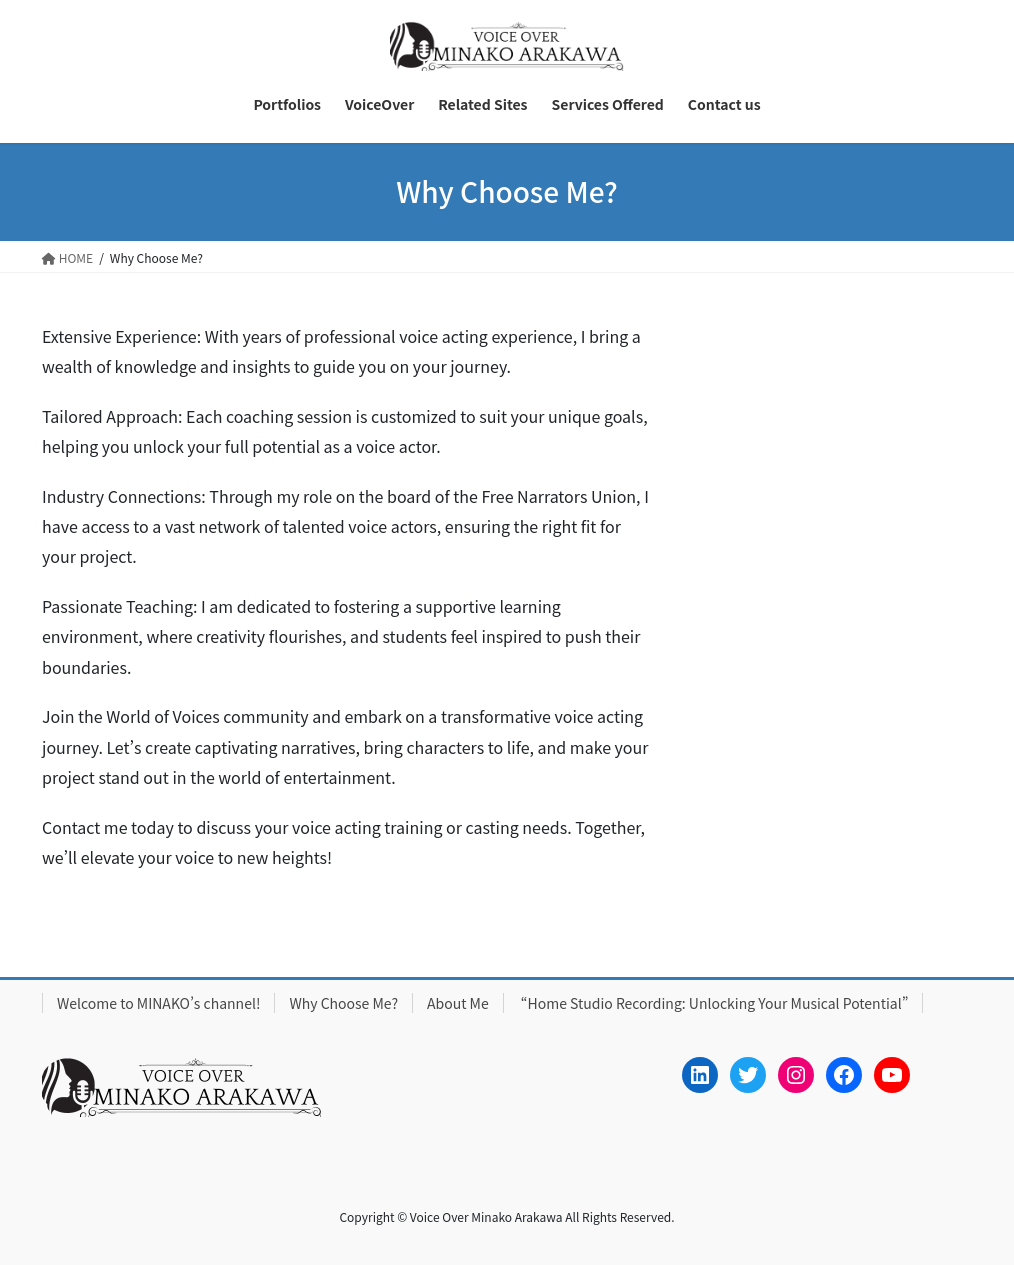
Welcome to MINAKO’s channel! (158, 1003)
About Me (458, 1003)
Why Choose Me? (343, 1003)
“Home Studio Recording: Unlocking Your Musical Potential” (713, 1003)
